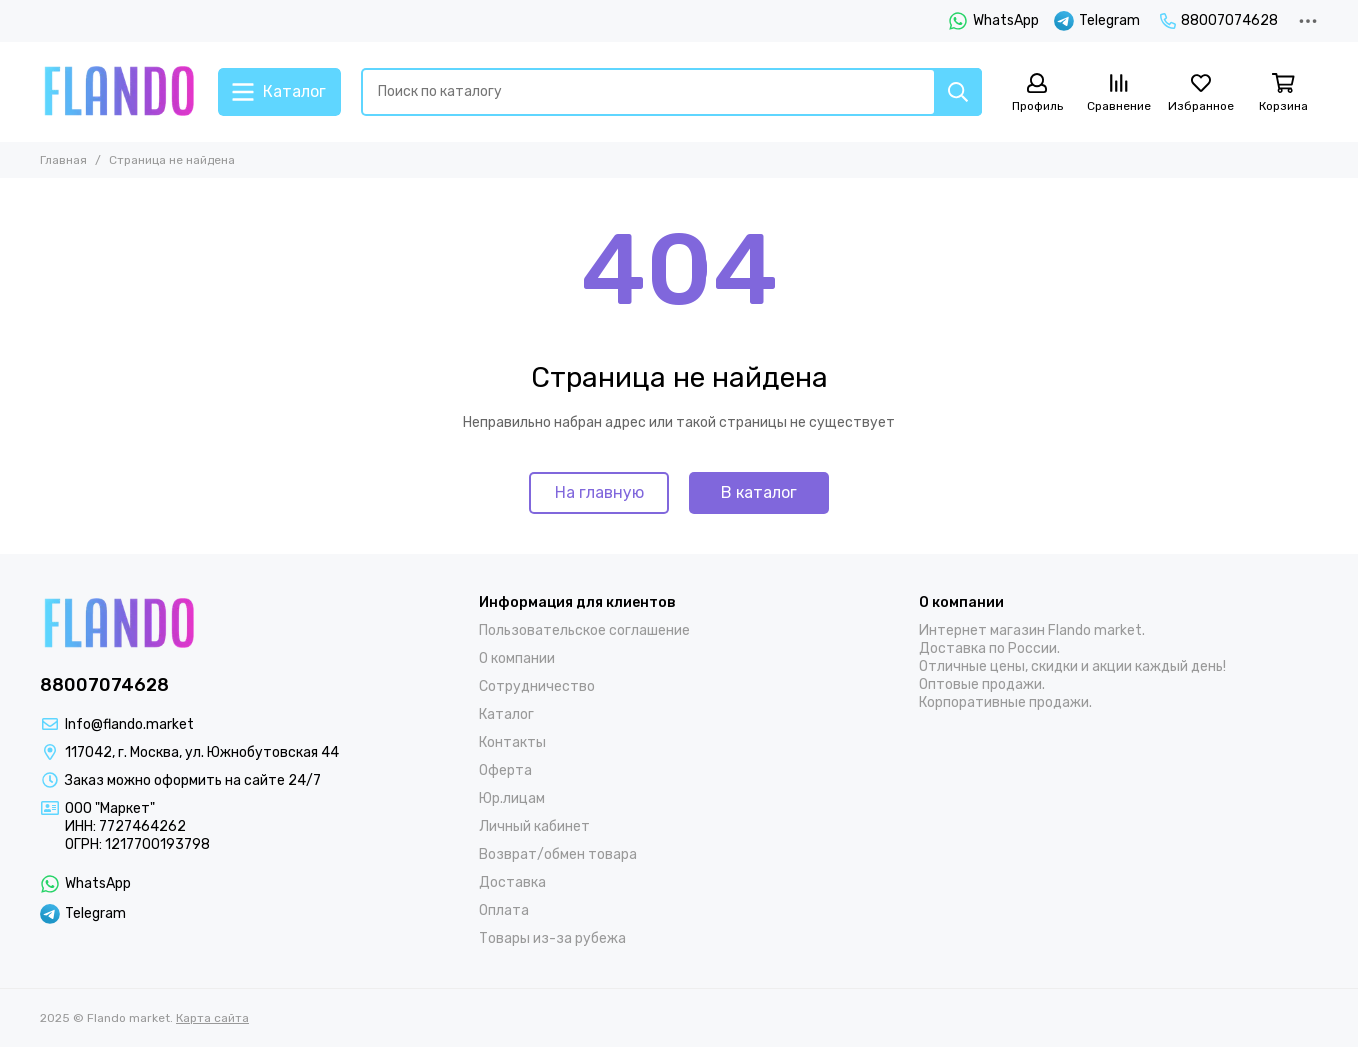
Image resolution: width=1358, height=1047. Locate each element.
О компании (517, 658)
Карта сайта (212, 1018)
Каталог (506, 714)
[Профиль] (1037, 93)
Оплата (504, 910)
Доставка (512, 882)
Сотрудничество (537, 686)
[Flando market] (119, 92)
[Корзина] (1283, 93)
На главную (599, 492)
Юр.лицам (512, 798)
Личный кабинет (534, 826)
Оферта (505, 770)
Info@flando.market (129, 724)
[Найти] (958, 92)
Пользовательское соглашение (584, 630)
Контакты (512, 742)
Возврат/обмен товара (558, 854)
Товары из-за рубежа (552, 938)
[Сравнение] (1119, 93)
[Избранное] (1201, 93)
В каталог (759, 492)
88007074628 (1219, 20)
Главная (63, 160)
